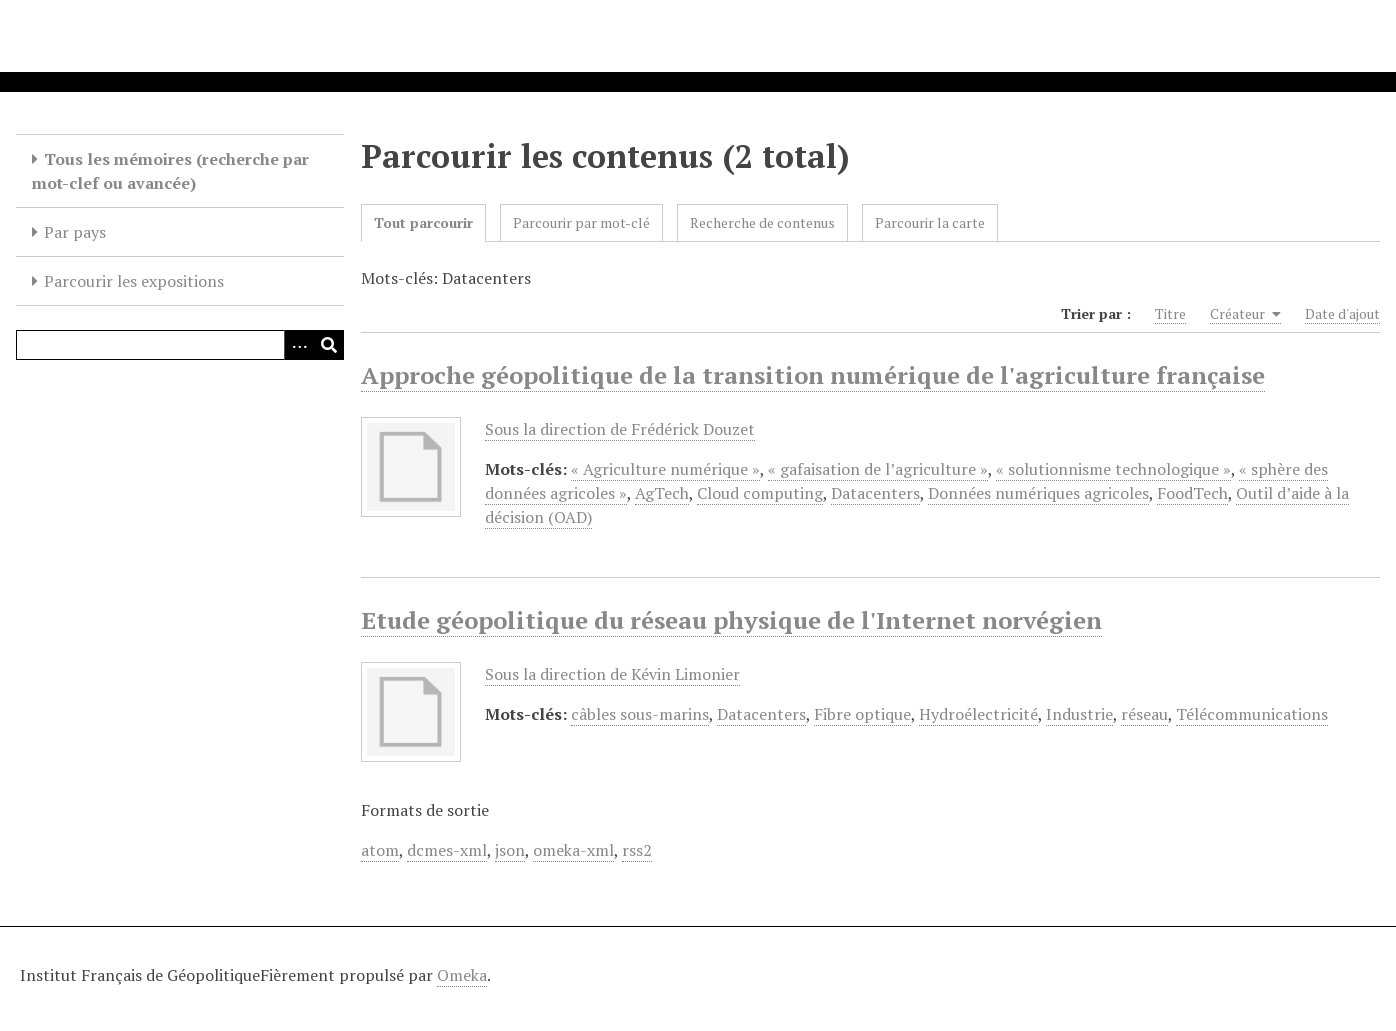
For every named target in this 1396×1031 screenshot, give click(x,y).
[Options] (299, 345)
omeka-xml (573, 850)
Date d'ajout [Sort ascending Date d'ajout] (1342, 313)
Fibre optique (862, 714)
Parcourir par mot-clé (581, 222)
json (510, 850)
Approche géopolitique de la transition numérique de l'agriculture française (813, 375)
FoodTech (1192, 493)
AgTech (662, 493)
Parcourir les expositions (134, 281)
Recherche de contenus (762, 222)
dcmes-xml (447, 850)
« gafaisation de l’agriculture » (878, 469)
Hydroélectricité (978, 714)
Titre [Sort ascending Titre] (1170, 313)
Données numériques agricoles (1038, 493)
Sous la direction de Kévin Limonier (612, 674)
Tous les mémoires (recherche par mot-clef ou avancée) (170, 171)
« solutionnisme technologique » (1113, 469)
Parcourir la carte (930, 222)
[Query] (180, 345)
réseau (1144, 714)
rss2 (637, 850)
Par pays (75, 232)
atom (380, 850)
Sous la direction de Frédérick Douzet (620, 429)
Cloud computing (760, 493)
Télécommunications (1252, 714)
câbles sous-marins (640, 714)
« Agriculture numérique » (665, 469)
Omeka (462, 975)
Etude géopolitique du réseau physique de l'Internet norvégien (731, 620)
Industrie (1079, 714)
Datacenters (875, 493)
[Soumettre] (329, 345)
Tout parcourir (423, 222)
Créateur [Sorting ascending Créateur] (1245, 314)
